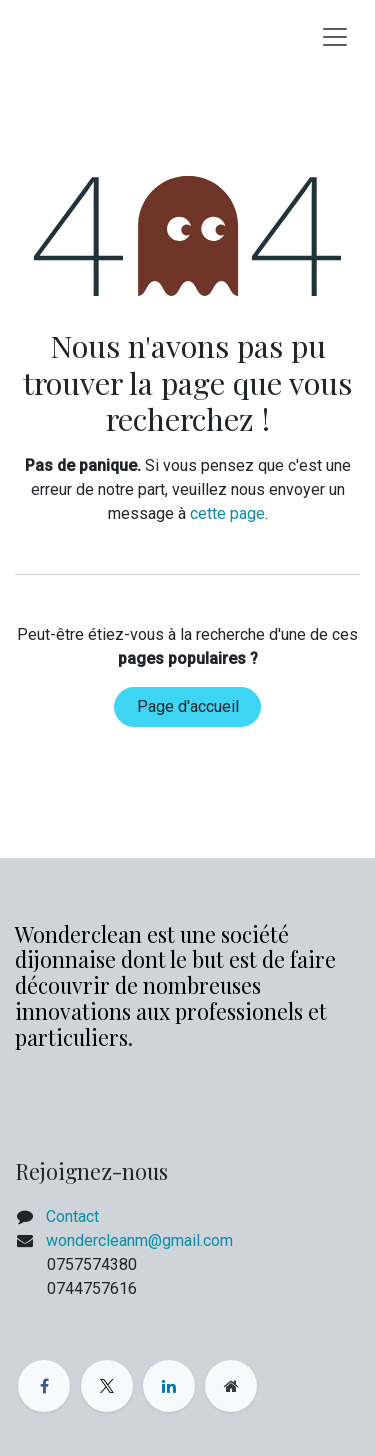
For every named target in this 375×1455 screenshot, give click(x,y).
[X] (107, 1386)
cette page (227, 513)
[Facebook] (44, 1386)
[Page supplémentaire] (231, 1386)
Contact (72, 1216)
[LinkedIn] (169, 1386)
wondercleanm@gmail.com (139, 1240)
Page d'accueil (188, 706)
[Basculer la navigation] (335, 36)
